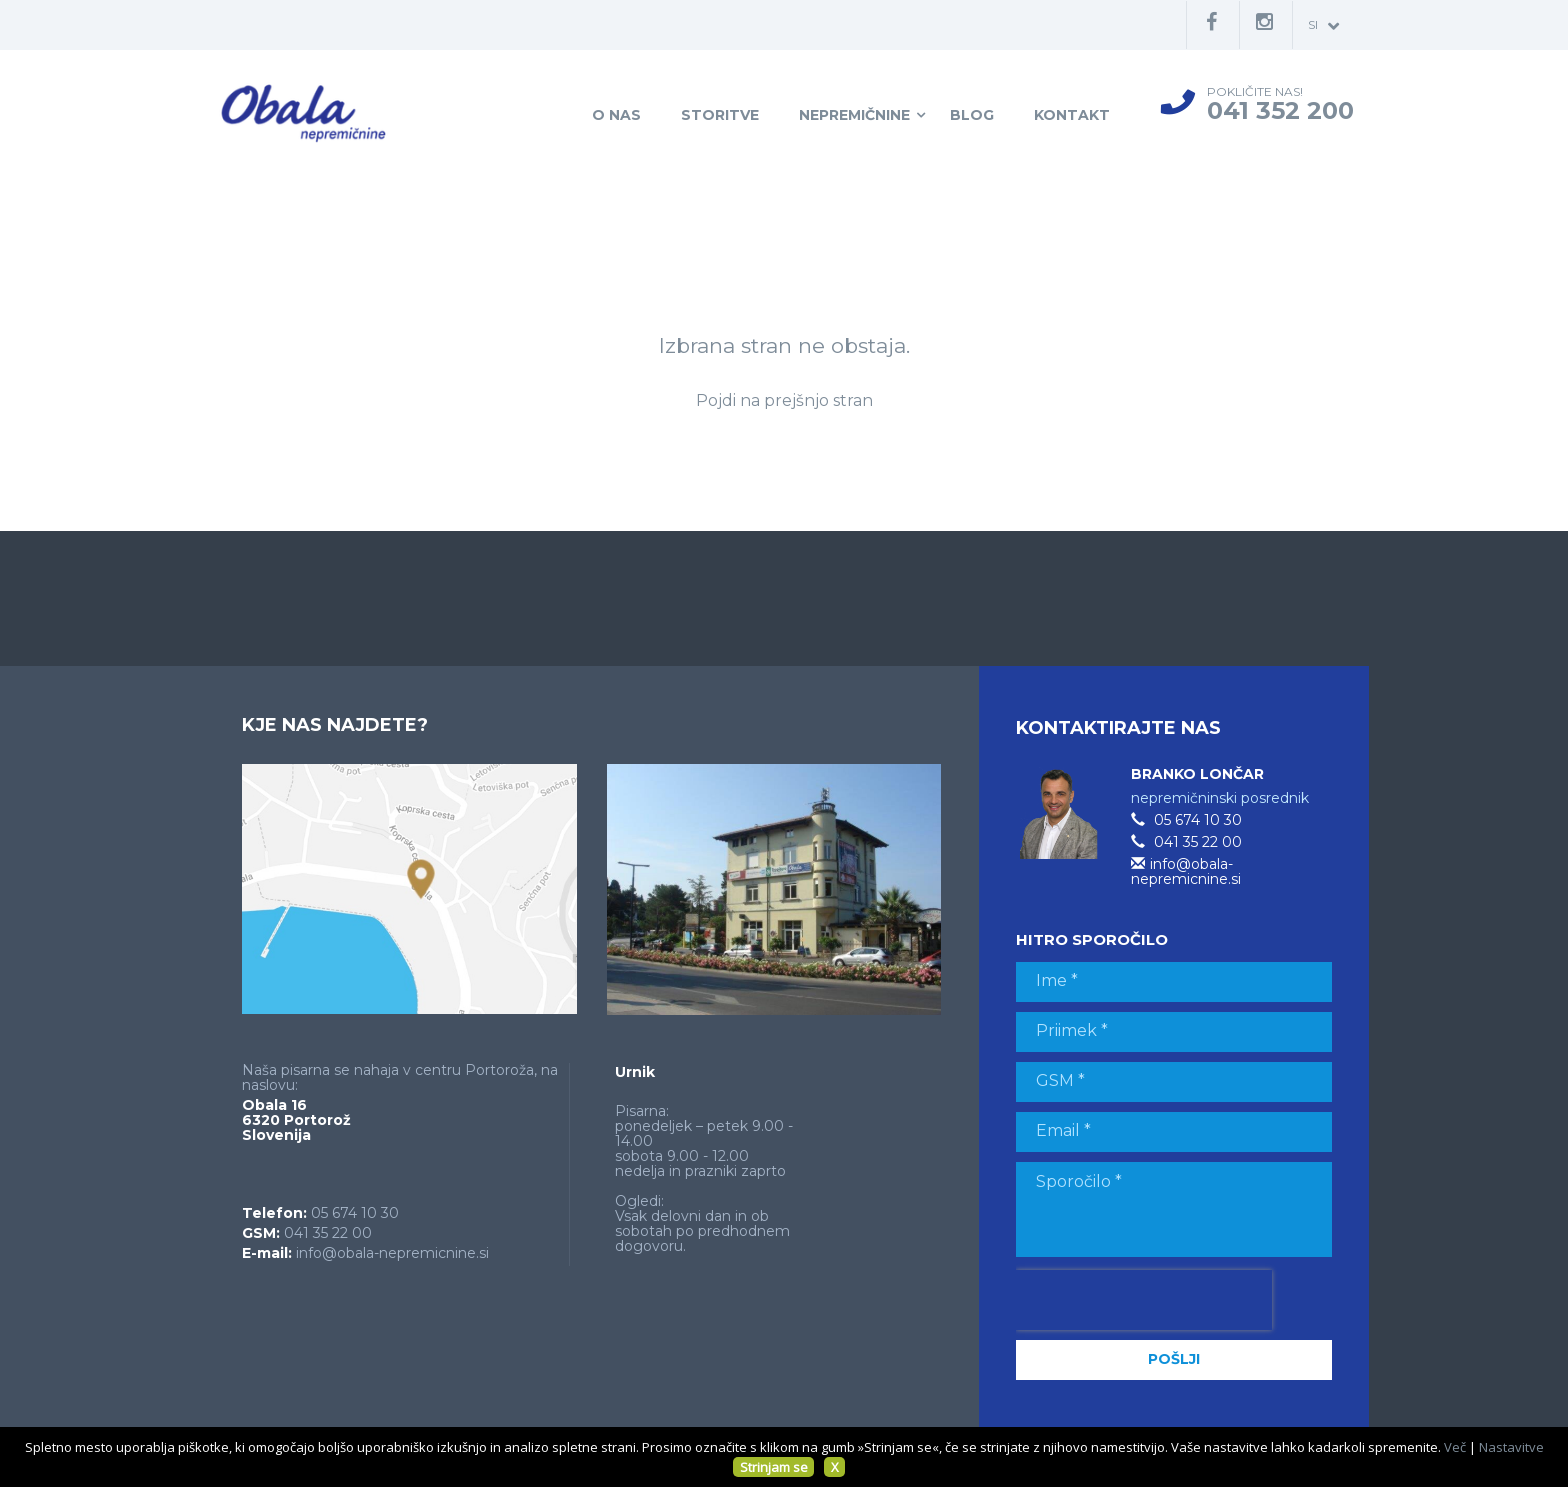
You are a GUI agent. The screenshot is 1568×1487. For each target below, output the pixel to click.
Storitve (720, 115)
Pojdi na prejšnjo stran (784, 400)
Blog (972, 115)
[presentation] (1144, 1300)
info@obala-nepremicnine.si (392, 1253)
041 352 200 (1280, 110)
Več (1455, 1447)
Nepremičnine (854, 115)
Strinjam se (774, 1467)
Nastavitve (1511, 1447)
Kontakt (1072, 115)
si (1323, 26)
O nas (616, 115)
